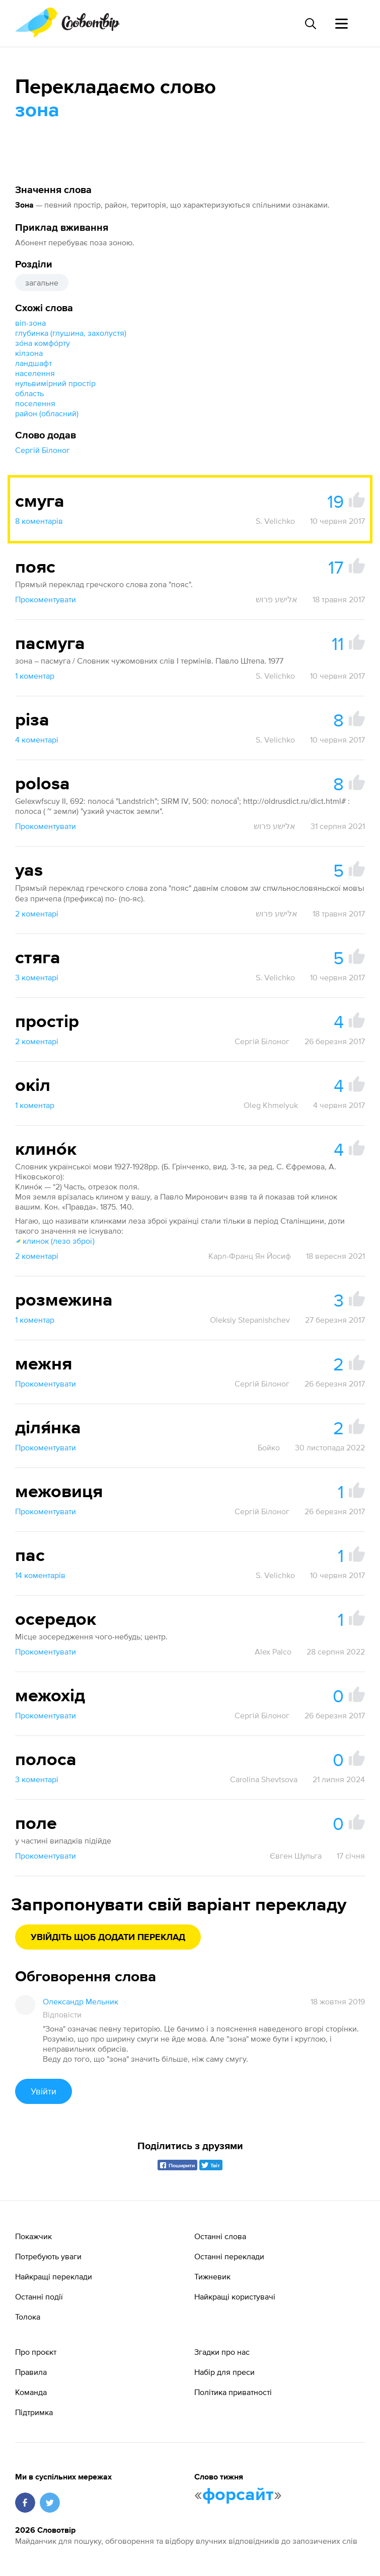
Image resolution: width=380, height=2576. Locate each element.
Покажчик (33, 2236)
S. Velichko (275, 520)
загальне (41, 282)
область (29, 393)
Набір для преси (224, 2371)
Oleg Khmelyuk (271, 1105)
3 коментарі (36, 977)
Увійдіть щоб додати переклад (108, 1937)
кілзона (29, 352)
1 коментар (34, 675)
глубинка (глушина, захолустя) (70, 332)
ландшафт (33, 362)
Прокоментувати (45, 599)
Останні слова (220, 2236)
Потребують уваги (48, 2256)
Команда (31, 2392)
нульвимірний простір (55, 383)
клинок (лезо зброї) (55, 1240)
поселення (35, 403)
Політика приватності (233, 2392)
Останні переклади (229, 2256)
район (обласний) (47, 413)
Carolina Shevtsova (263, 1779)
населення (35, 373)
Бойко (269, 1447)
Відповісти (62, 2014)
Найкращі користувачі (234, 2296)
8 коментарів (39, 520)
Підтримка (34, 2412)
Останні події (39, 2296)
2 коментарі (36, 913)
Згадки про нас (222, 2351)
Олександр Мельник (80, 2001)
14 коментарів (40, 1575)
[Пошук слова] (310, 23)
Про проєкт (35, 2351)
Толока (27, 2316)
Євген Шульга (296, 1855)
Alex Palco (273, 1651)
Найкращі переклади (53, 2276)
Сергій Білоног (42, 449)
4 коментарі (36, 739)
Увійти (43, 2091)
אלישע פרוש (276, 599)
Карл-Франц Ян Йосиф (249, 1255)
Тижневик (212, 2276)
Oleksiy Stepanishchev (250, 1319)
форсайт (238, 2495)
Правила (31, 2371)
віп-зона (30, 322)
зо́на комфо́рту (42, 342)
